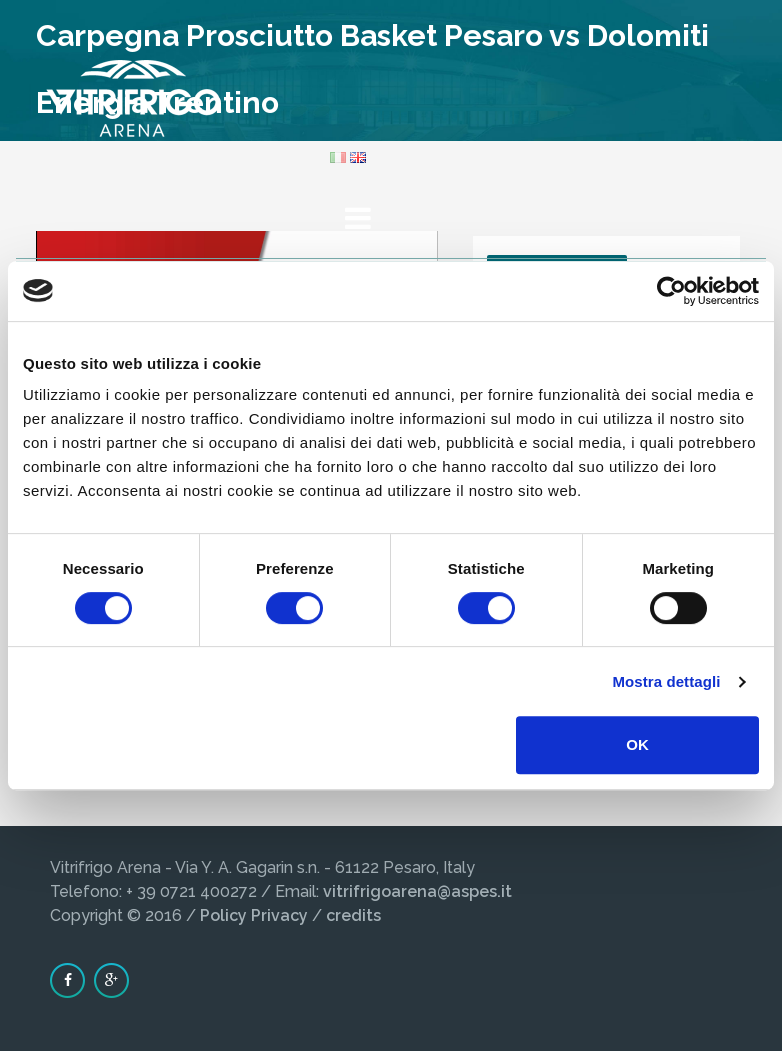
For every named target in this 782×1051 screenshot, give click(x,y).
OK (637, 744)
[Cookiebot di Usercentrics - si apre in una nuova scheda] (671, 291)
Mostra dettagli (666, 681)
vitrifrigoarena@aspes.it (417, 891)
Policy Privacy (254, 915)
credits (353, 915)
